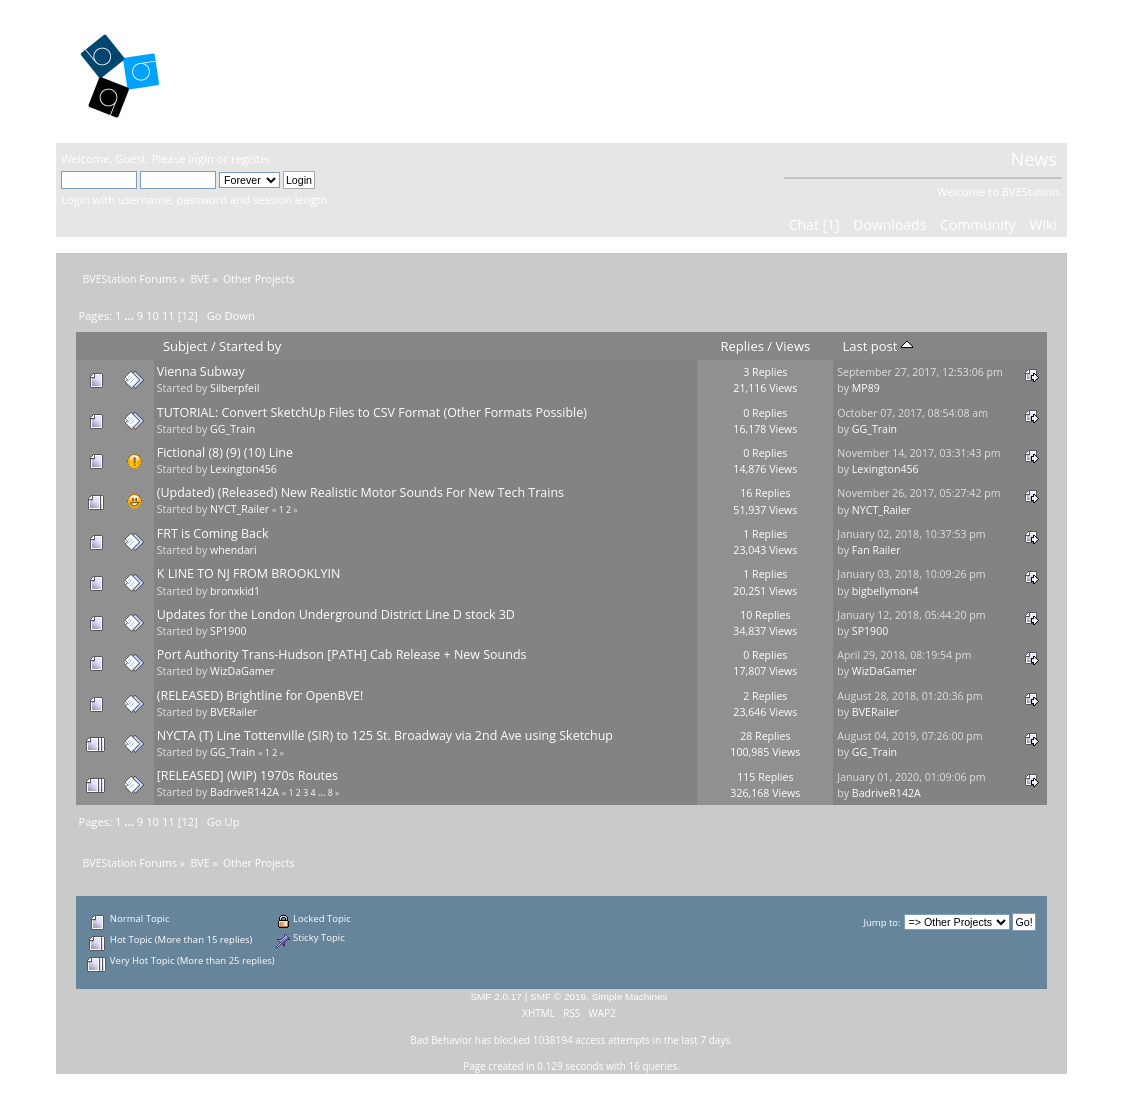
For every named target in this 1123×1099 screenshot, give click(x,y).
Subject (185, 346)
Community (978, 224)
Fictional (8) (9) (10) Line (225, 452)
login (201, 158)
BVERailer (233, 712)
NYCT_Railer (239, 509)
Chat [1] (814, 224)
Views (793, 346)
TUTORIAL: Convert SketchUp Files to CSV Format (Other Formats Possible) (372, 412)
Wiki (1042, 224)
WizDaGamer (242, 671)
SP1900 (228, 631)
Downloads (889, 224)
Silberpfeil (234, 388)
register (251, 158)
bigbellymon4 (885, 591)
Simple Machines (630, 996)
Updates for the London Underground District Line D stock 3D (336, 614)
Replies (742, 346)
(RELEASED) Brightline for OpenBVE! (260, 695)
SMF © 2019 (558, 996)
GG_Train (232, 429)
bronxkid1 (235, 591)
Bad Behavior (441, 1040)
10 (152, 315)
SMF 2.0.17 (496, 996)
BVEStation (275, 70)
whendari (233, 550)
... (130, 315)
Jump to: (881, 922)
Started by (250, 346)
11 (168, 315)
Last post (877, 346)
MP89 (866, 388)
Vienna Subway (201, 371)
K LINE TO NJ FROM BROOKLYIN (249, 573)
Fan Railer (876, 550)
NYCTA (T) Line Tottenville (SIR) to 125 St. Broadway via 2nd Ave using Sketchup (385, 735)
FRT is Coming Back (213, 533)
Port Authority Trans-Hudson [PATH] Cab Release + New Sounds (342, 654)
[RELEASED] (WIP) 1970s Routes (247, 775)
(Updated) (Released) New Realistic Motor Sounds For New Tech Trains (360, 492)
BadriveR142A (244, 792)
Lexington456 (243, 469)
